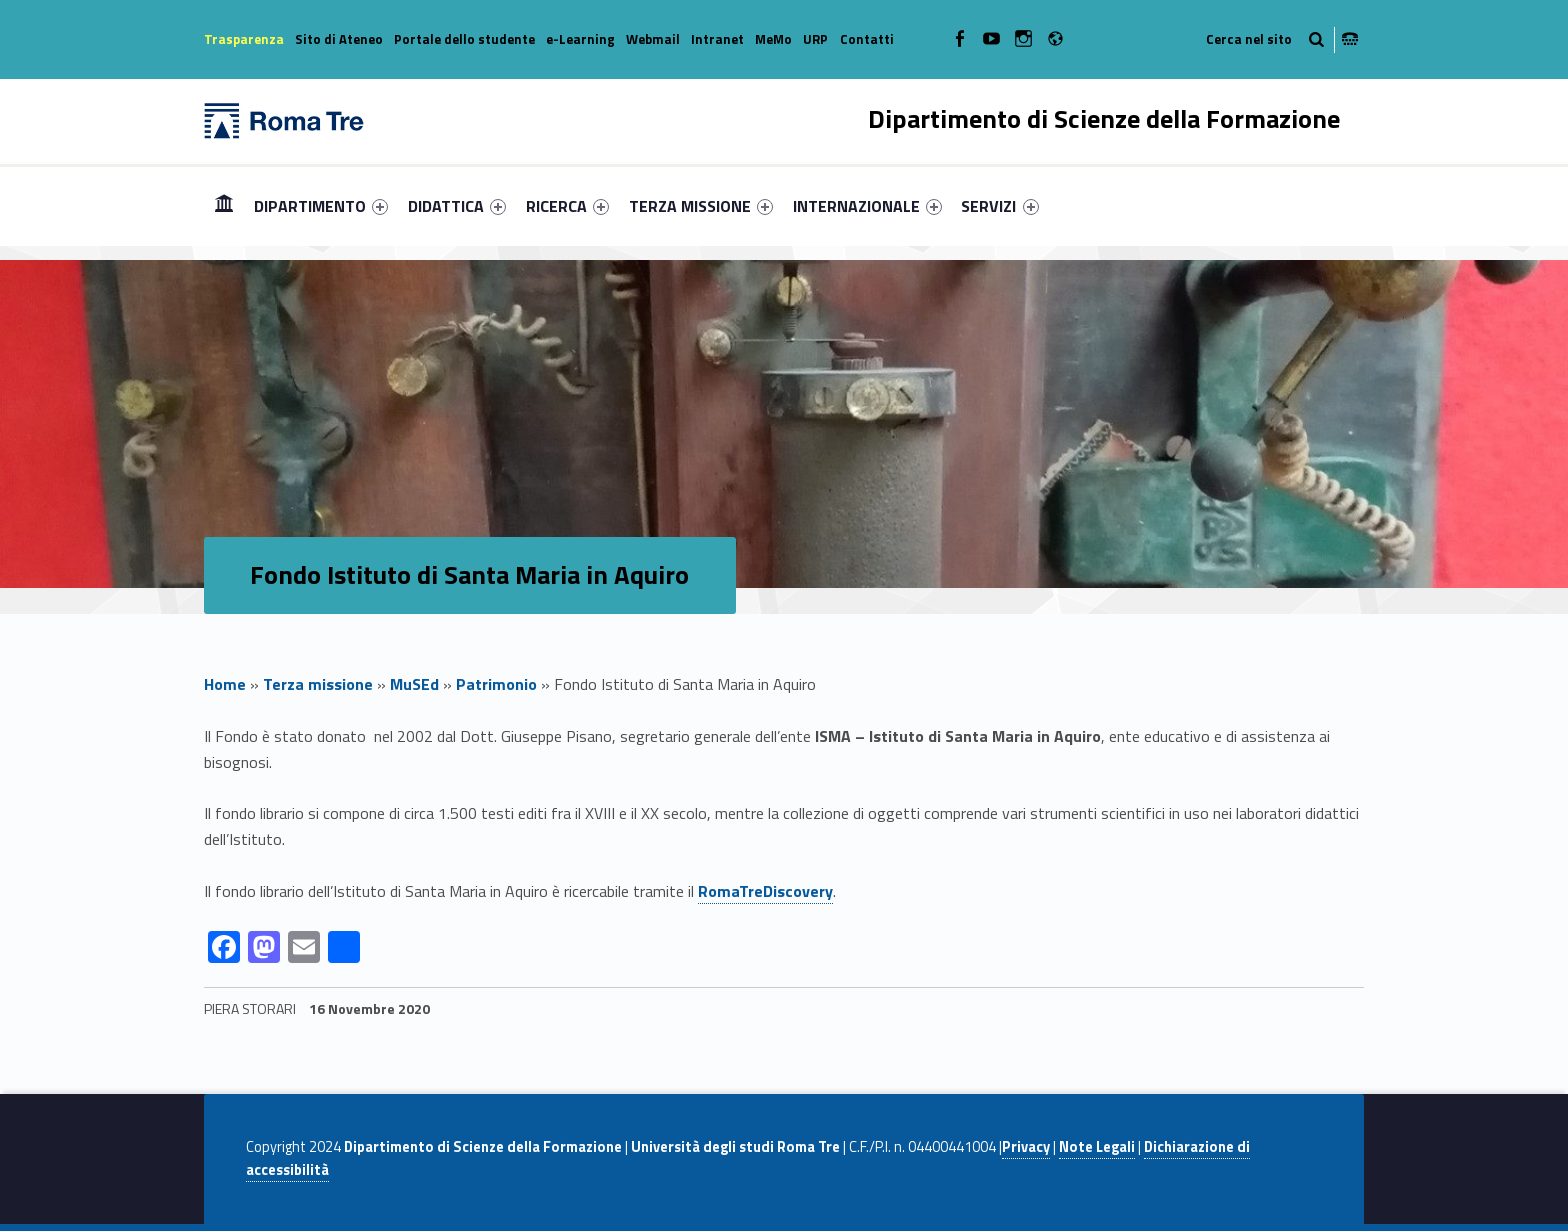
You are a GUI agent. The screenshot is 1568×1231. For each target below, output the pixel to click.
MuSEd (414, 684)
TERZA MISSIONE (701, 206)
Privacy (1026, 1147)
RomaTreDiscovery (765, 891)
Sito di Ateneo (339, 39)
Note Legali (1097, 1147)
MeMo (773, 39)
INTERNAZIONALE (867, 206)
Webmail (653, 39)
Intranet (717, 39)
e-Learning (580, 39)
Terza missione (318, 684)
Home (224, 205)
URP (815, 39)
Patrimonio (496, 684)
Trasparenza (244, 39)
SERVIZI (999, 206)
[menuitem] (224, 206)
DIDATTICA (457, 206)
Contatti (867, 39)
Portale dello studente (464, 39)
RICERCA (567, 206)
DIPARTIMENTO (321, 206)
